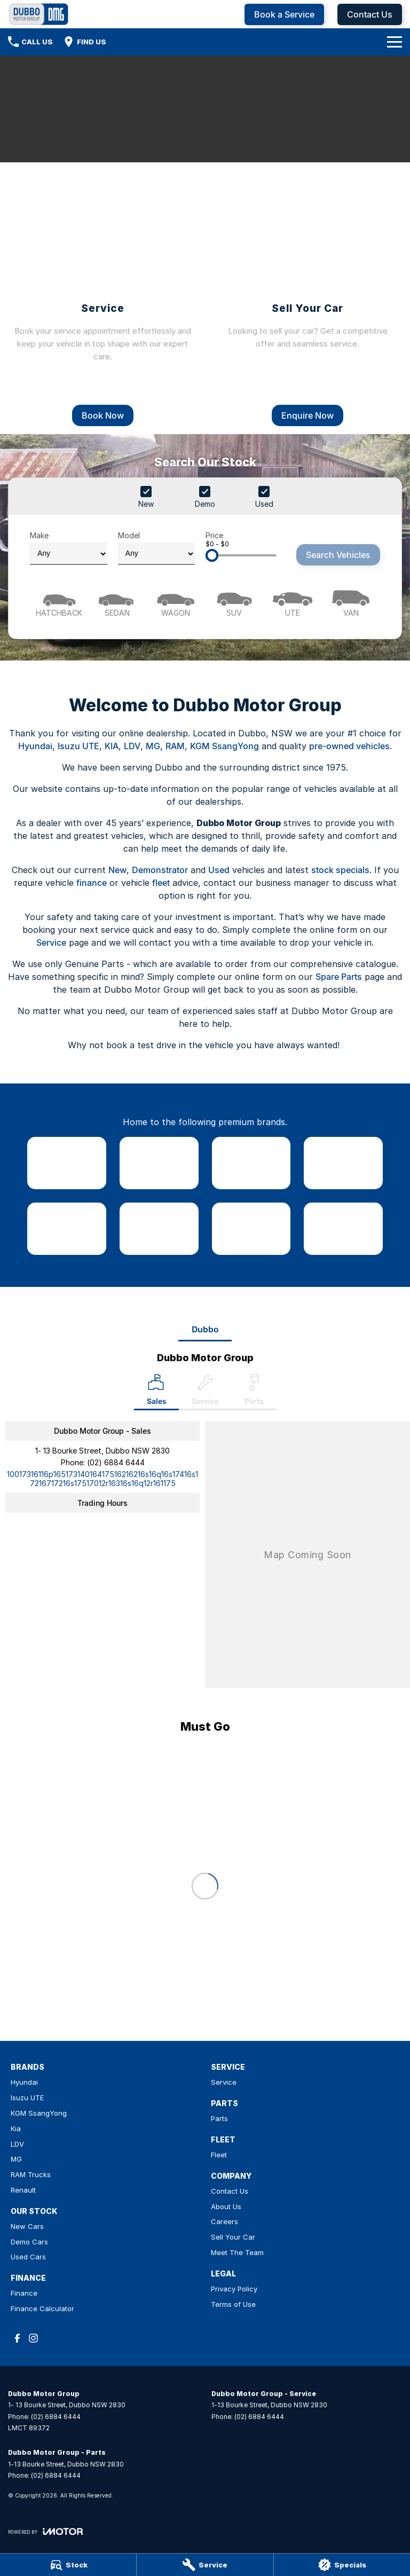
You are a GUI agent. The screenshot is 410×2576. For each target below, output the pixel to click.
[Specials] (342, 2565)
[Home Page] (38, 14)
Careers (224, 2221)
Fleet (219, 2154)
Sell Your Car (233, 2237)
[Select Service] (205, 1392)
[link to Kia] (343, 1163)
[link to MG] (159, 1229)
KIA (112, 746)
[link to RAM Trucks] (251, 1229)
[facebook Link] (17, 2338)
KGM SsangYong (224, 746)
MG (153, 746)
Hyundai (35, 746)
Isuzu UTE (78, 746)
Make (68, 548)
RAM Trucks (31, 2174)
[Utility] (292, 602)
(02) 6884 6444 (116, 1462)
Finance (24, 2293)
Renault (23, 2190)
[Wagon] (176, 602)
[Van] (351, 602)
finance (91, 882)
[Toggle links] (45, 2531)
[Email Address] (102, 1479)
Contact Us (369, 14)
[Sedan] (117, 602)
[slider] (212, 555)
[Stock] (68, 2565)
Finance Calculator (42, 2308)
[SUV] (234, 602)
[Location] (156, 1392)
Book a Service (284, 14)
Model (156, 548)
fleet (161, 882)
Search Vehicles (338, 554)
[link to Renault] (343, 1229)
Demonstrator (160, 870)
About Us (226, 2206)
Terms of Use (233, 2304)
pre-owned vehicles (349, 746)
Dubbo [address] (205, 1329)
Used (219, 870)
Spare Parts (339, 976)
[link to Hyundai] (66, 1163)
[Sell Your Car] (307, 298)
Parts (219, 2118)
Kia (16, 2128)
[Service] (205, 2565)
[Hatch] (59, 602)
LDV (132, 746)
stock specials (340, 870)
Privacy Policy (234, 2288)
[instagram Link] (33, 2338)
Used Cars (28, 2256)
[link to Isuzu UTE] (159, 1163)
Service (51, 942)
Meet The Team (237, 2252)
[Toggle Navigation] (394, 41)
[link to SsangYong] (251, 1163)
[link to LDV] (66, 1229)
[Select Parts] (254, 1392)
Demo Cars (29, 2241)
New (117, 870)
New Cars (27, 2226)
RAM (175, 746)
